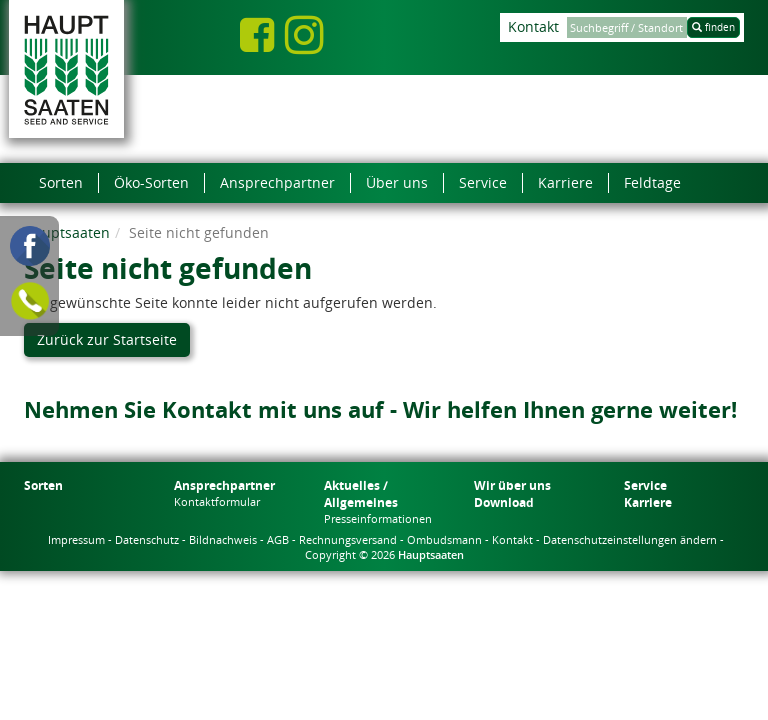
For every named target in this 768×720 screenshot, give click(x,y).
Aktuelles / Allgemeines (361, 494)
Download (504, 502)
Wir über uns (512, 485)
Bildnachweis (223, 539)
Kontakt (533, 26)
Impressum (76, 539)
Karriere (648, 502)
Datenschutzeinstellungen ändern (630, 539)
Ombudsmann (444, 539)
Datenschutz (147, 539)
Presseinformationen (378, 518)
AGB (278, 539)
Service (645, 485)
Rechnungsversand (348, 539)
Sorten (43, 485)
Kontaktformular (217, 501)
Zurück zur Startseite (107, 339)
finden (713, 27)
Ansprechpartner (224, 485)
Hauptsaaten (67, 232)
